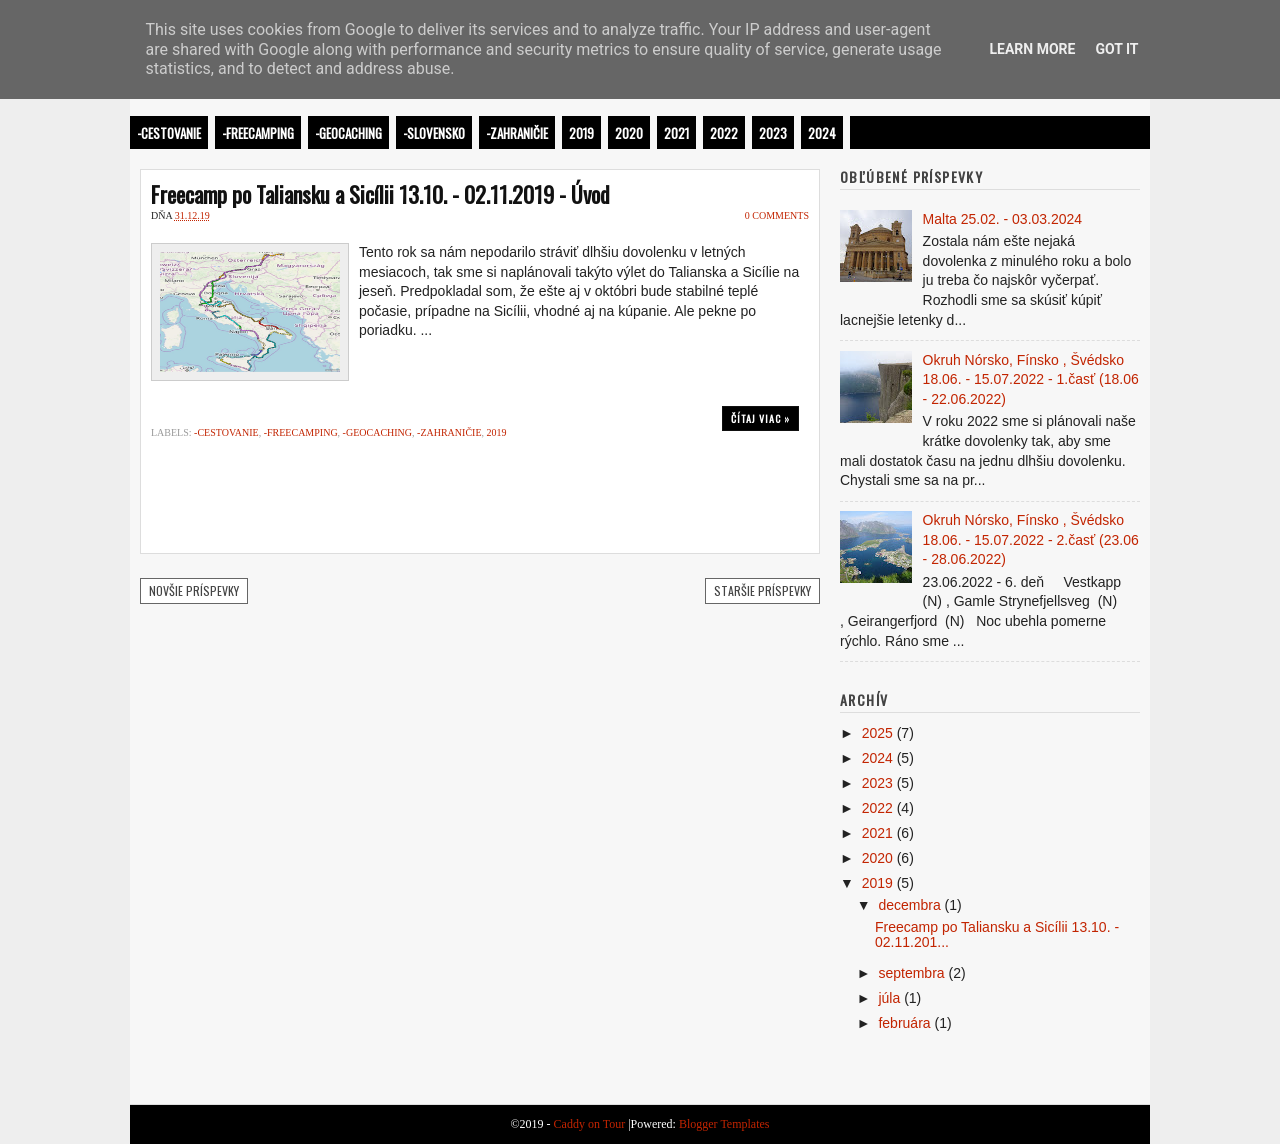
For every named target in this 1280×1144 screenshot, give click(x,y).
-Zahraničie (517, 133)
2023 (773, 133)
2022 (724, 133)
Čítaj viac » (760, 418)
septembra (911, 973)
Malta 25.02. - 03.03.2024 (1003, 219)
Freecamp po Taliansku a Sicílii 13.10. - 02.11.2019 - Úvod (380, 194)
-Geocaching (348, 133)
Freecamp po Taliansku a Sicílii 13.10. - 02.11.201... (997, 934)
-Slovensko (434, 133)
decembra (909, 905)
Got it (1116, 49)
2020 (629, 133)
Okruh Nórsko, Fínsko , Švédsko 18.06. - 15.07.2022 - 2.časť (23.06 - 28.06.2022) (1031, 539)
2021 (676, 133)
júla (889, 998)
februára (904, 1023)
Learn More (1032, 49)
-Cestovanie (169, 133)
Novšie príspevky (194, 590)
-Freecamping (258, 133)
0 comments (777, 215)
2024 (822, 133)
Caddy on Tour (590, 1124)
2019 (581, 133)
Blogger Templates (724, 1124)
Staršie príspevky (762, 590)
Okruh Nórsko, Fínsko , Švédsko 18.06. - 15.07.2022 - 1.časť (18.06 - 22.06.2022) (1031, 379)
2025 (877, 733)
